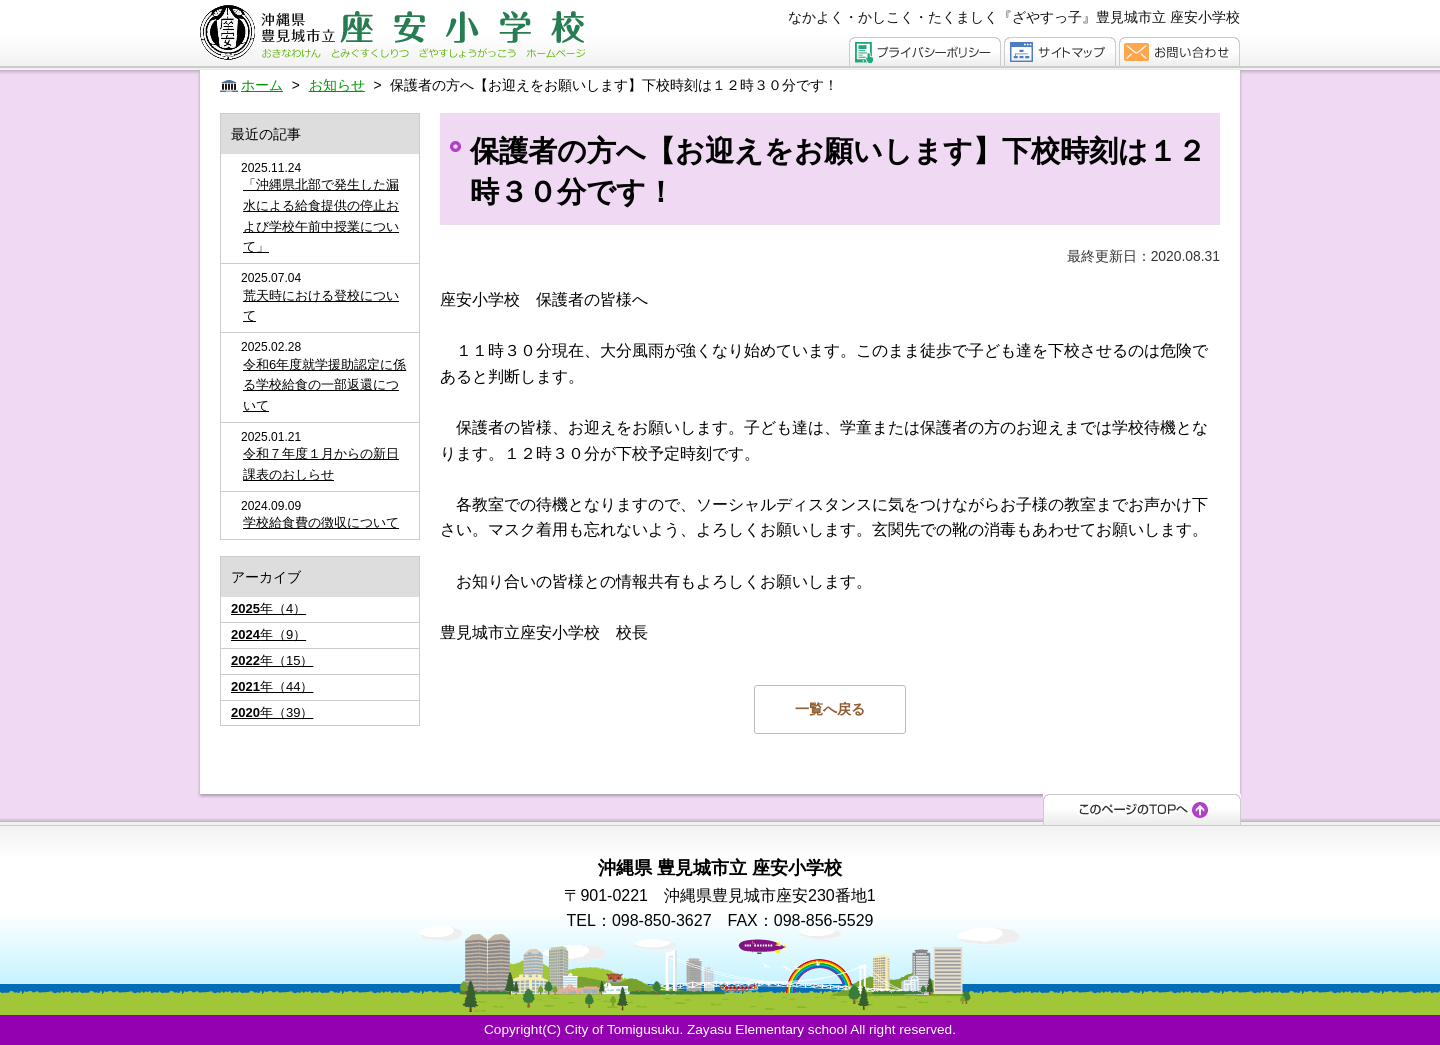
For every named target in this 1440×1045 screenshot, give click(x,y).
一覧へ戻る (830, 709)
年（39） (272, 712)
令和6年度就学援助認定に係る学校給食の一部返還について (324, 385)
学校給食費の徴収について (321, 522)
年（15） (272, 660)
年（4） (268, 608)
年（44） (272, 686)
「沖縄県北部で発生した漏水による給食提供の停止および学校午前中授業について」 (321, 215)
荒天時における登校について (321, 306)
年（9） (268, 634)
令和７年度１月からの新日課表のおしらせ (321, 464)
